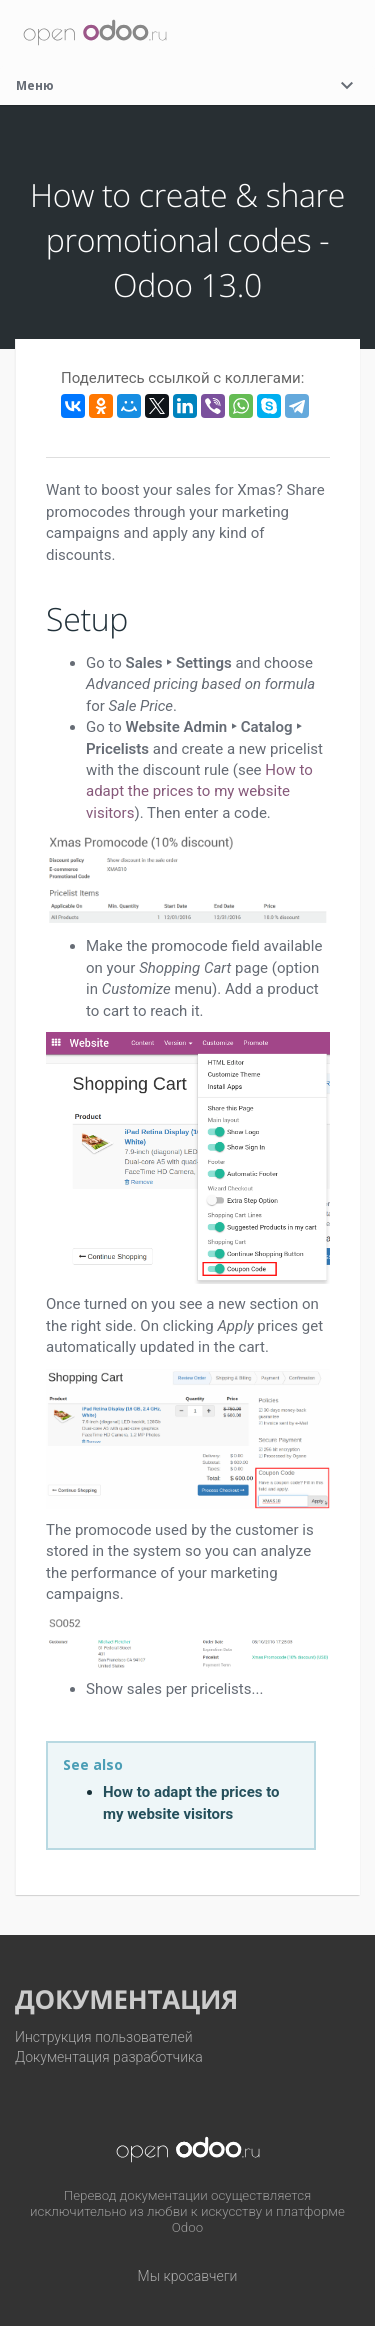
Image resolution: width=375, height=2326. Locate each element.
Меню (187, 85)
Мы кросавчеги (188, 2276)
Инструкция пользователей (104, 2037)
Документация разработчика (109, 2057)
